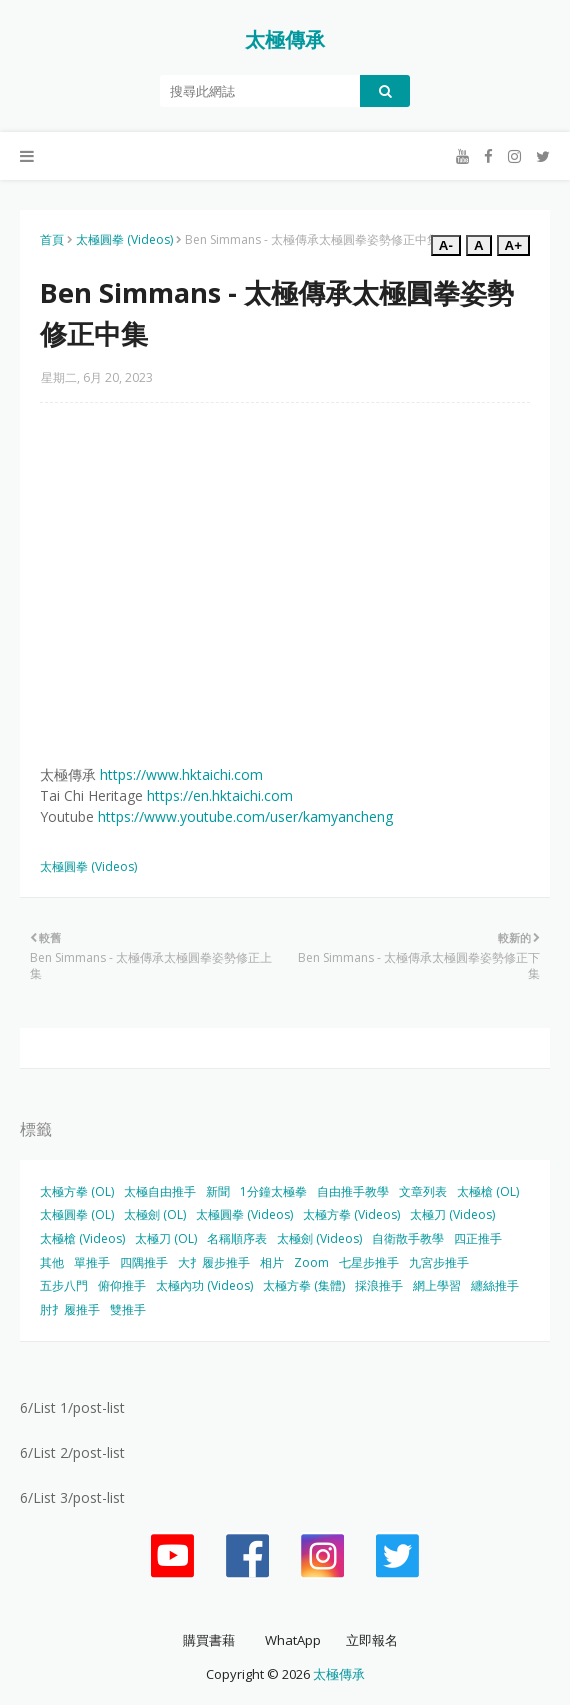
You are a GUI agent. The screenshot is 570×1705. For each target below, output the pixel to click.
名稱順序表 (237, 1238)
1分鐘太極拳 (273, 1191)
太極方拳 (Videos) (351, 1214)
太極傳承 (285, 39)
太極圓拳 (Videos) (124, 239)
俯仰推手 (122, 1285)
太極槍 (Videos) (82, 1238)
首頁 (52, 239)
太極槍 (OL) (488, 1191)
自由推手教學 (353, 1191)
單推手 (92, 1262)
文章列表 (423, 1191)
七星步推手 (369, 1262)
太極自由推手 (160, 1191)
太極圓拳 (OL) (77, 1214)
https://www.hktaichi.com (181, 774)
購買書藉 (209, 1640)
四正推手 (478, 1238)
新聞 (218, 1191)
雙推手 (128, 1309)
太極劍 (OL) (155, 1214)
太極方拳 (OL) (77, 1191)
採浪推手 (379, 1285)
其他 (52, 1262)
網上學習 (437, 1285)
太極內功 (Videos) (204, 1285)
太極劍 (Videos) (319, 1238)
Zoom (311, 1262)
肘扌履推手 (70, 1309)
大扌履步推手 (214, 1262)
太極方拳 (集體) (304, 1285)
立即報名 (372, 1640)
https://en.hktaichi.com (220, 795)
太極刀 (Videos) (452, 1214)
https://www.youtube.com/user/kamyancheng (245, 816)
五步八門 (64, 1285)
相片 (272, 1262)
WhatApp (293, 1640)
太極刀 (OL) (166, 1238)
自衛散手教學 (408, 1238)
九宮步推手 (439, 1262)
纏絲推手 (495, 1285)
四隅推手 (144, 1262)
